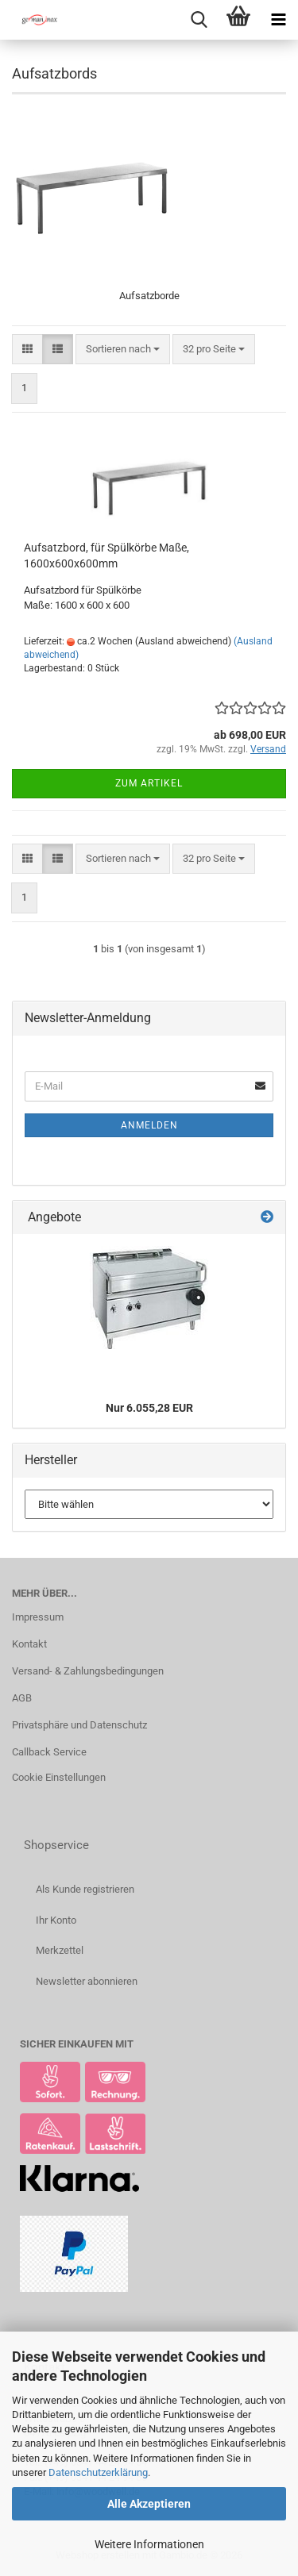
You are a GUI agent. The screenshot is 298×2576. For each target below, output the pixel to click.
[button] (27, 349)
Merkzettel (59, 1950)
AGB (22, 1698)
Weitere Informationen (149, 2544)
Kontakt (29, 1644)
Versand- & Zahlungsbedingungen (88, 1671)
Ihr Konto (56, 1920)
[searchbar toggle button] (199, 20)
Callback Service (49, 1752)
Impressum (38, 1617)
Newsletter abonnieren (86, 1981)
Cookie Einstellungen (59, 1777)
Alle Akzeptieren (149, 2503)
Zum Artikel (149, 783)
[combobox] (122, 349)
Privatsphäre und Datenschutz (79, 1725)
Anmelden (149, 1125)
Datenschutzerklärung (98, 2472)
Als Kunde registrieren (85, 1889)
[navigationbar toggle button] (278, 20)
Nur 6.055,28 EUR (149, 1407)
